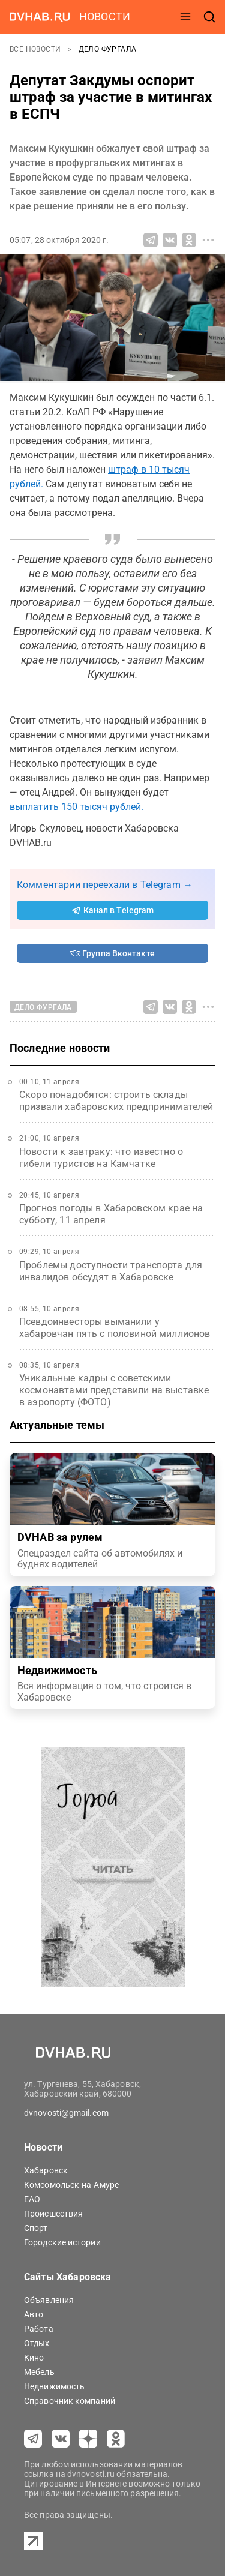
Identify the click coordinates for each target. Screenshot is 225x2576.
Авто (33, 2314)
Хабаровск (46, 2170)
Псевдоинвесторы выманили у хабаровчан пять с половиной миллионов (115, 1327)
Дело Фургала (108, 49)
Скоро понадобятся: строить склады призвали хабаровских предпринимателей (116, 1100)
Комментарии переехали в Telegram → (105, 884)
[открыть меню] (185, 17)
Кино (34, 2357)
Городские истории (62, 2242)
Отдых (37, 2343)
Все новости (36, 49)
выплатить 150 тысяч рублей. (76, 806)
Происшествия (53, 2213)
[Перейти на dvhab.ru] (40, 16)
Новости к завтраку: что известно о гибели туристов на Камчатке (101, 1157)
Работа (38, 2329)
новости (104, 16)
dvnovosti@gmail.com (66, 2113)
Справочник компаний (69, 2401)
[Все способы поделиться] (208, 240)
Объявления (49, 2300)
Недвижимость (54, 2386)
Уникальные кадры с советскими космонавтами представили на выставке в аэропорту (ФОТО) (114, 1390)
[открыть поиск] (209, 17)
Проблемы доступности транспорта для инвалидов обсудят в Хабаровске (110, 1271)
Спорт (36, 2228)
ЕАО (32, 2199)
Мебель (39, 2372)
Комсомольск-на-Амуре (71, 2185)
